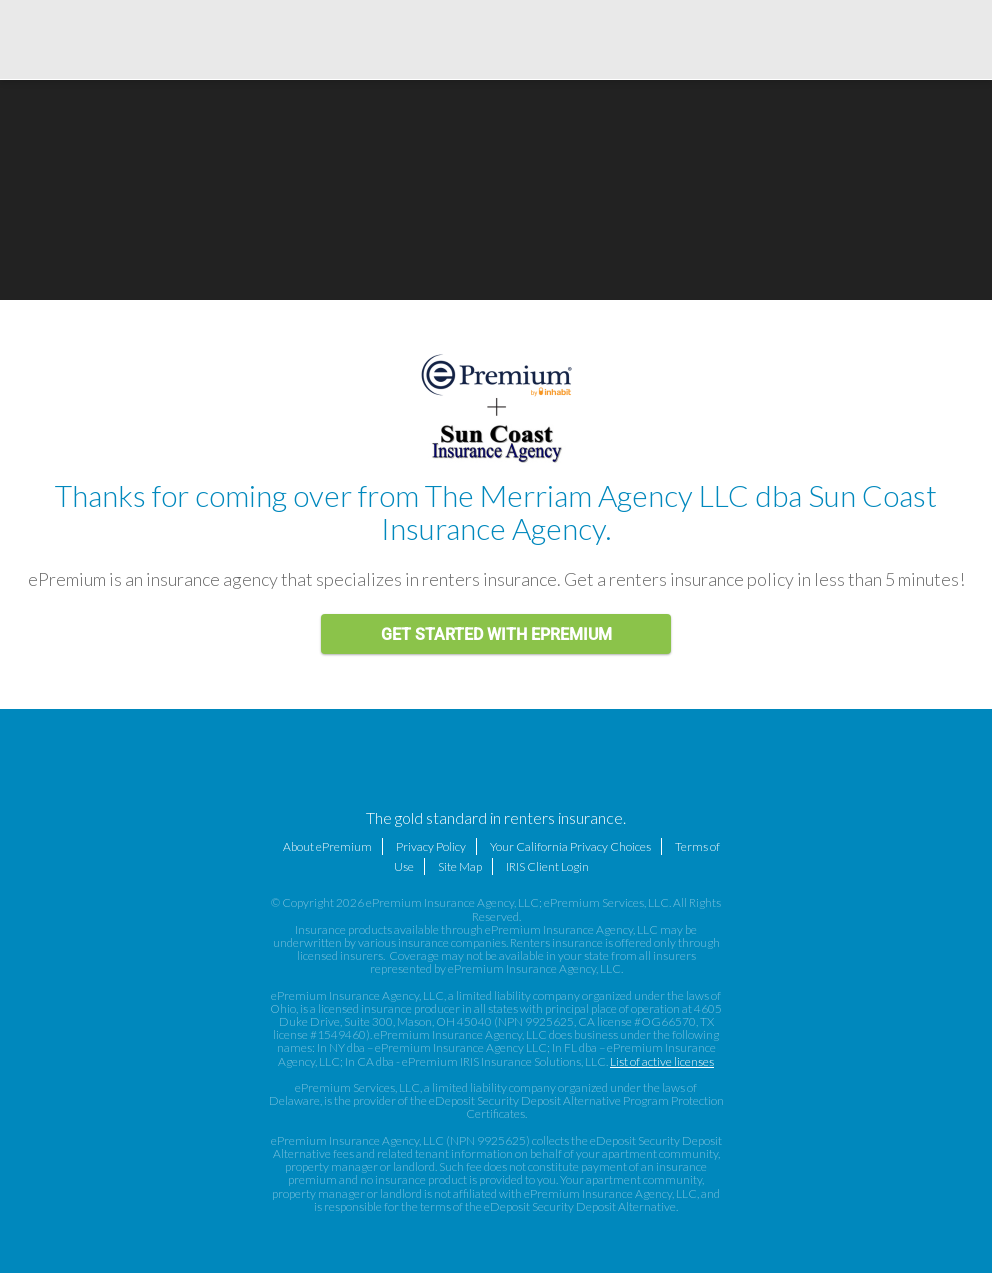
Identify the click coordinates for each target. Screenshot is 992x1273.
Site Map (460, 866)
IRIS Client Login (547, 866)
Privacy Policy (431, 846)
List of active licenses (662, 1061)
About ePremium (327, 846)
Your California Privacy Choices (570, 846)
